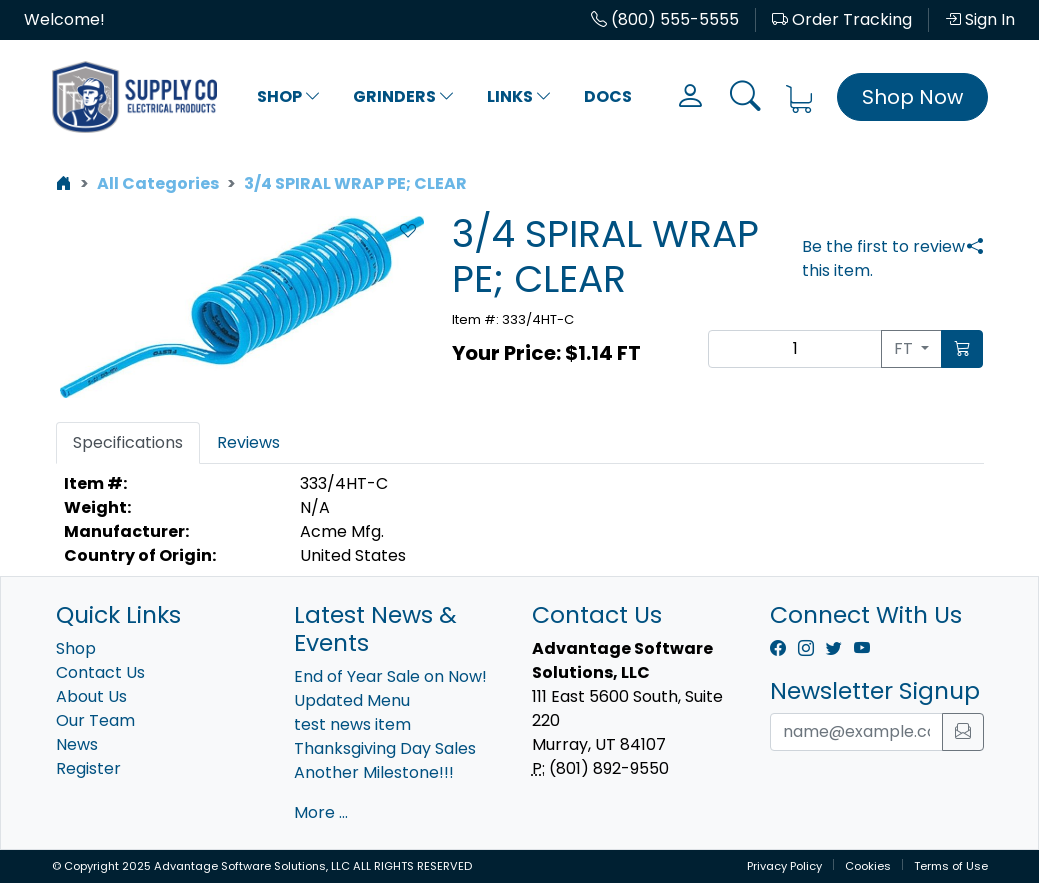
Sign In (980, 19)
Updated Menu (352, 700)
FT (905, 348)
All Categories (158, 183)
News (77, 744)
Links (519, 96)
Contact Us (100, 672)
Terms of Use (951, 866)
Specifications (128, 442)
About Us (91, 696)
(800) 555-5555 (665, 19)
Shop (289, 96)
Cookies (868, 866)
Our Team (95, 720)
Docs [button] (608, 96)
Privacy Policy (784, 866)
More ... (321, 812)
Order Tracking (842, 19)
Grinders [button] (404, 96)
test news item (352, 724)
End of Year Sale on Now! (390, 676)
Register (88, 768)
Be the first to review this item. (883, 258)
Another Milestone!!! (374, 772)
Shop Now (912, 97)
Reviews (248, 442)
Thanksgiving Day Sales (385, 748)
